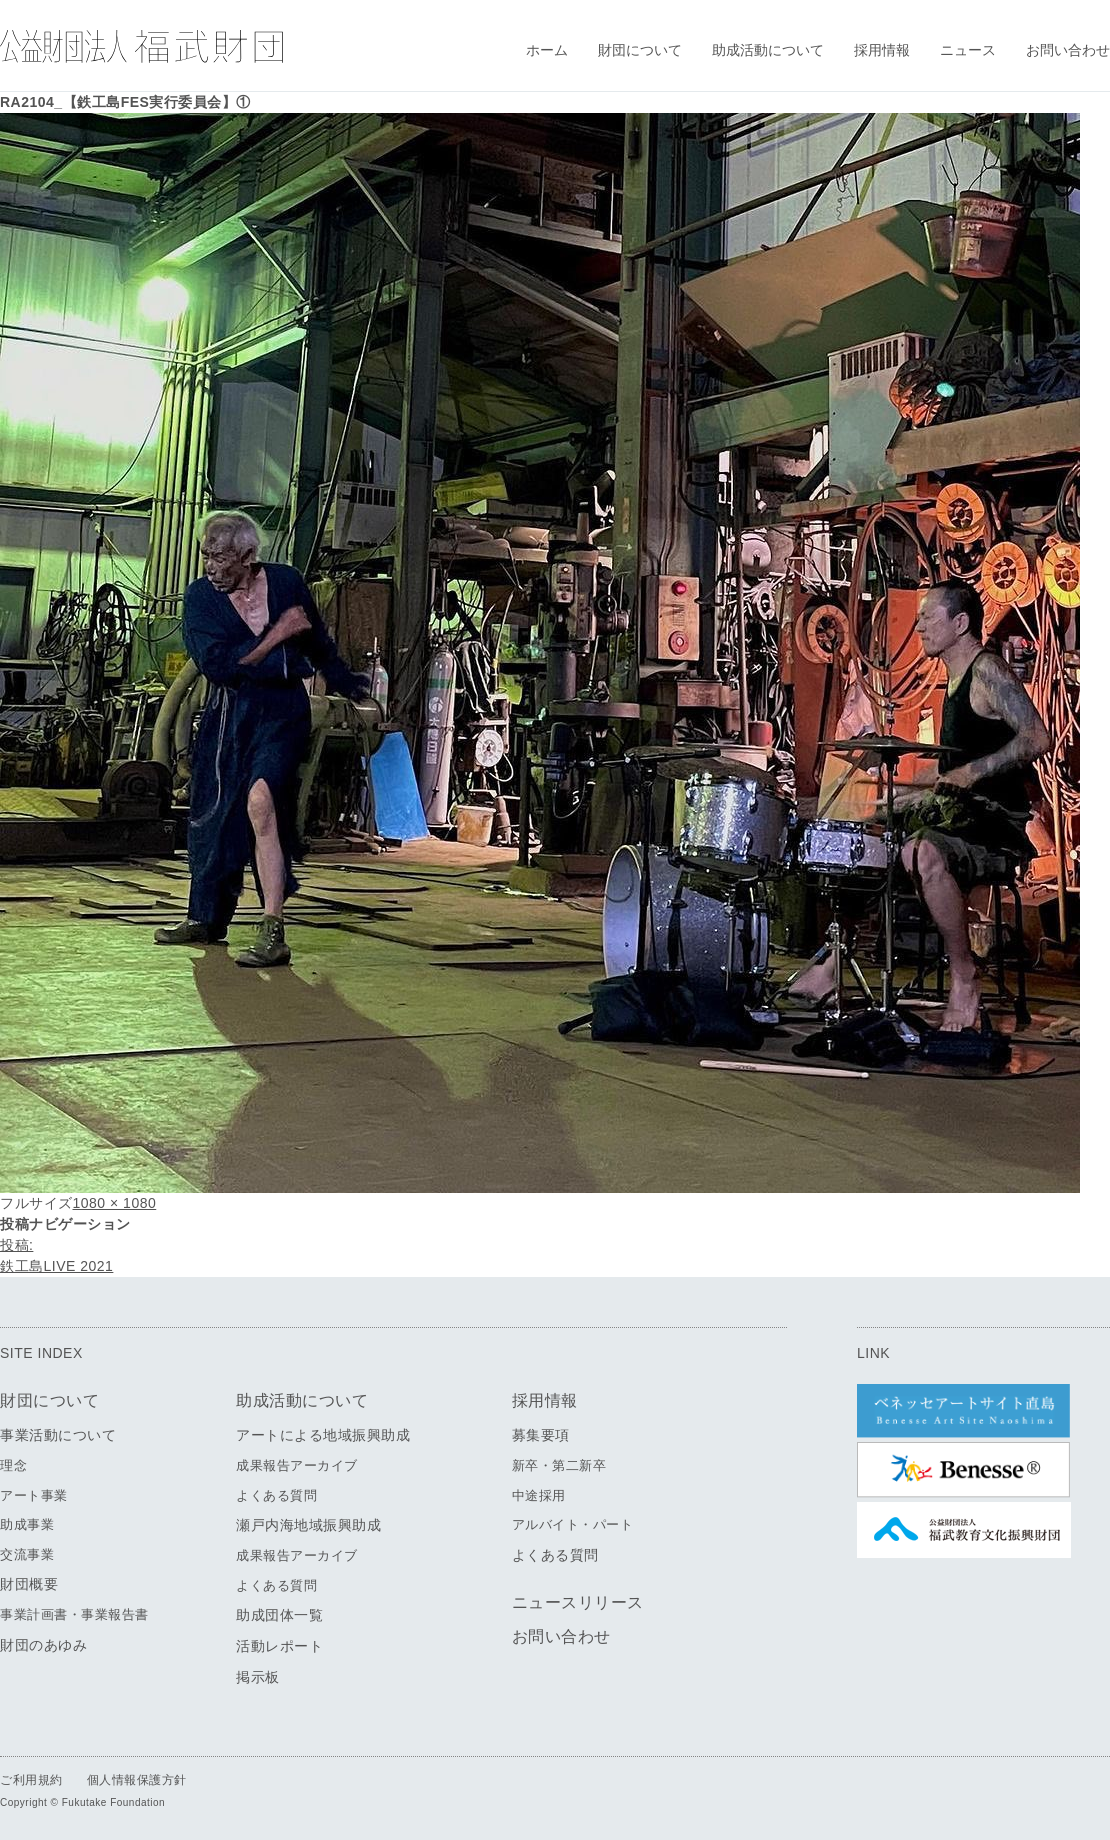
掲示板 (258, 1677)
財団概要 (29, 1584)
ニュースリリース (578, 1602)
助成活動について (768, 50)
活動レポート (279, 1646)
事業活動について (58, 1435)
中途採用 (539, 1495)
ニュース (968, 50)
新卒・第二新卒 (559, 1465)
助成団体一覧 (279, 1615)
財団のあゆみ (43, 1645)
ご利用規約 (31, 1780)
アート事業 (34, 1495)
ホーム (547, 50)
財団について (640, 50)
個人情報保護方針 (137, 1780)
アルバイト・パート (573, 1524)
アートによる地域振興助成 (323, 1435)
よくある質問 (276, 1495)
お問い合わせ (1068, 50)
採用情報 (882, 50)
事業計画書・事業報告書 (74, 1614)
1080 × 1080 (115, 1203)
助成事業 (27, 1524)
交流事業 (27, 1554)
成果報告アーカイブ (297, 1465)
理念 (13, 1465)
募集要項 (541, 1435)
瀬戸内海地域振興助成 (308, 1525)
